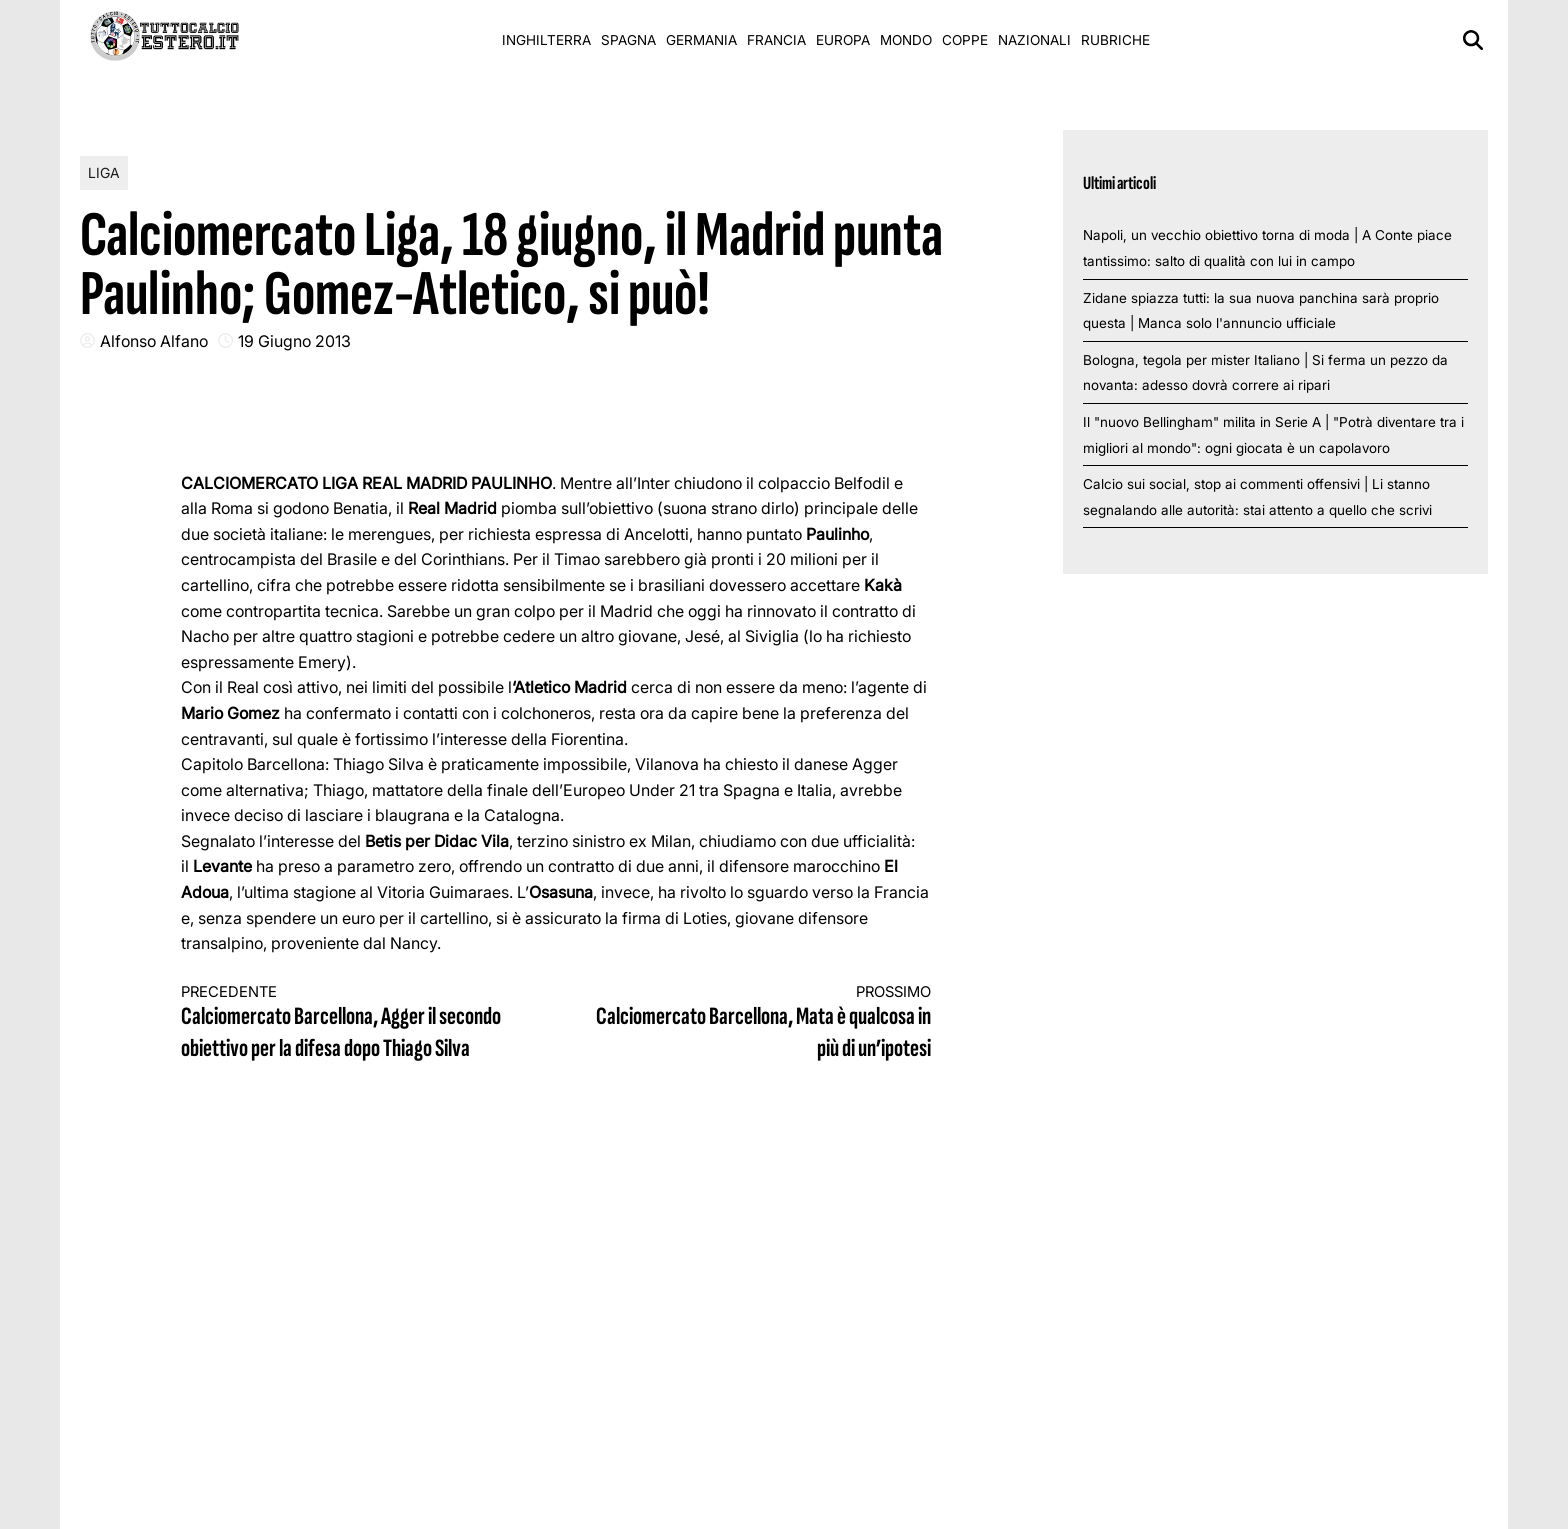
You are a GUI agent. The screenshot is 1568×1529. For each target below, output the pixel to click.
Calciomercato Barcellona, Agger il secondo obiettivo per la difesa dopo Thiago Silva (350, 1023)
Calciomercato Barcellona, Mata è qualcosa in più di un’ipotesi (763, 1023)
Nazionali (1034, 40)
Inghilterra (546, 40)
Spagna (628, 40)
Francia (776, 40)
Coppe (965, 40)
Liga (104, 172)
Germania (701, 40)
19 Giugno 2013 (294, 341)
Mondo (906, 40)
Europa (843, 40)
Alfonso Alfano (154, 341)
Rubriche (1115, 40)
